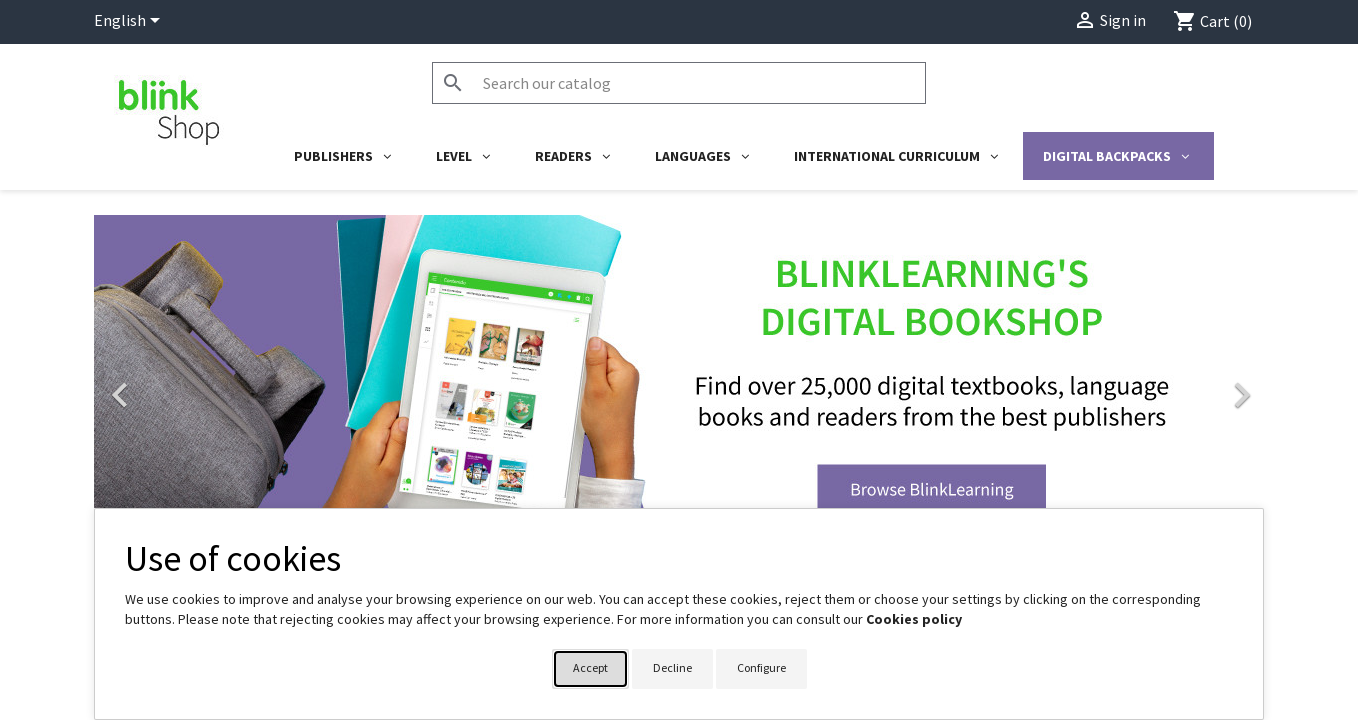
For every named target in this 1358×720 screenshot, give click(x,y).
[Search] (679, 83)
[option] (679, 385)
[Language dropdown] (130, 22)
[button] (182, 385)
